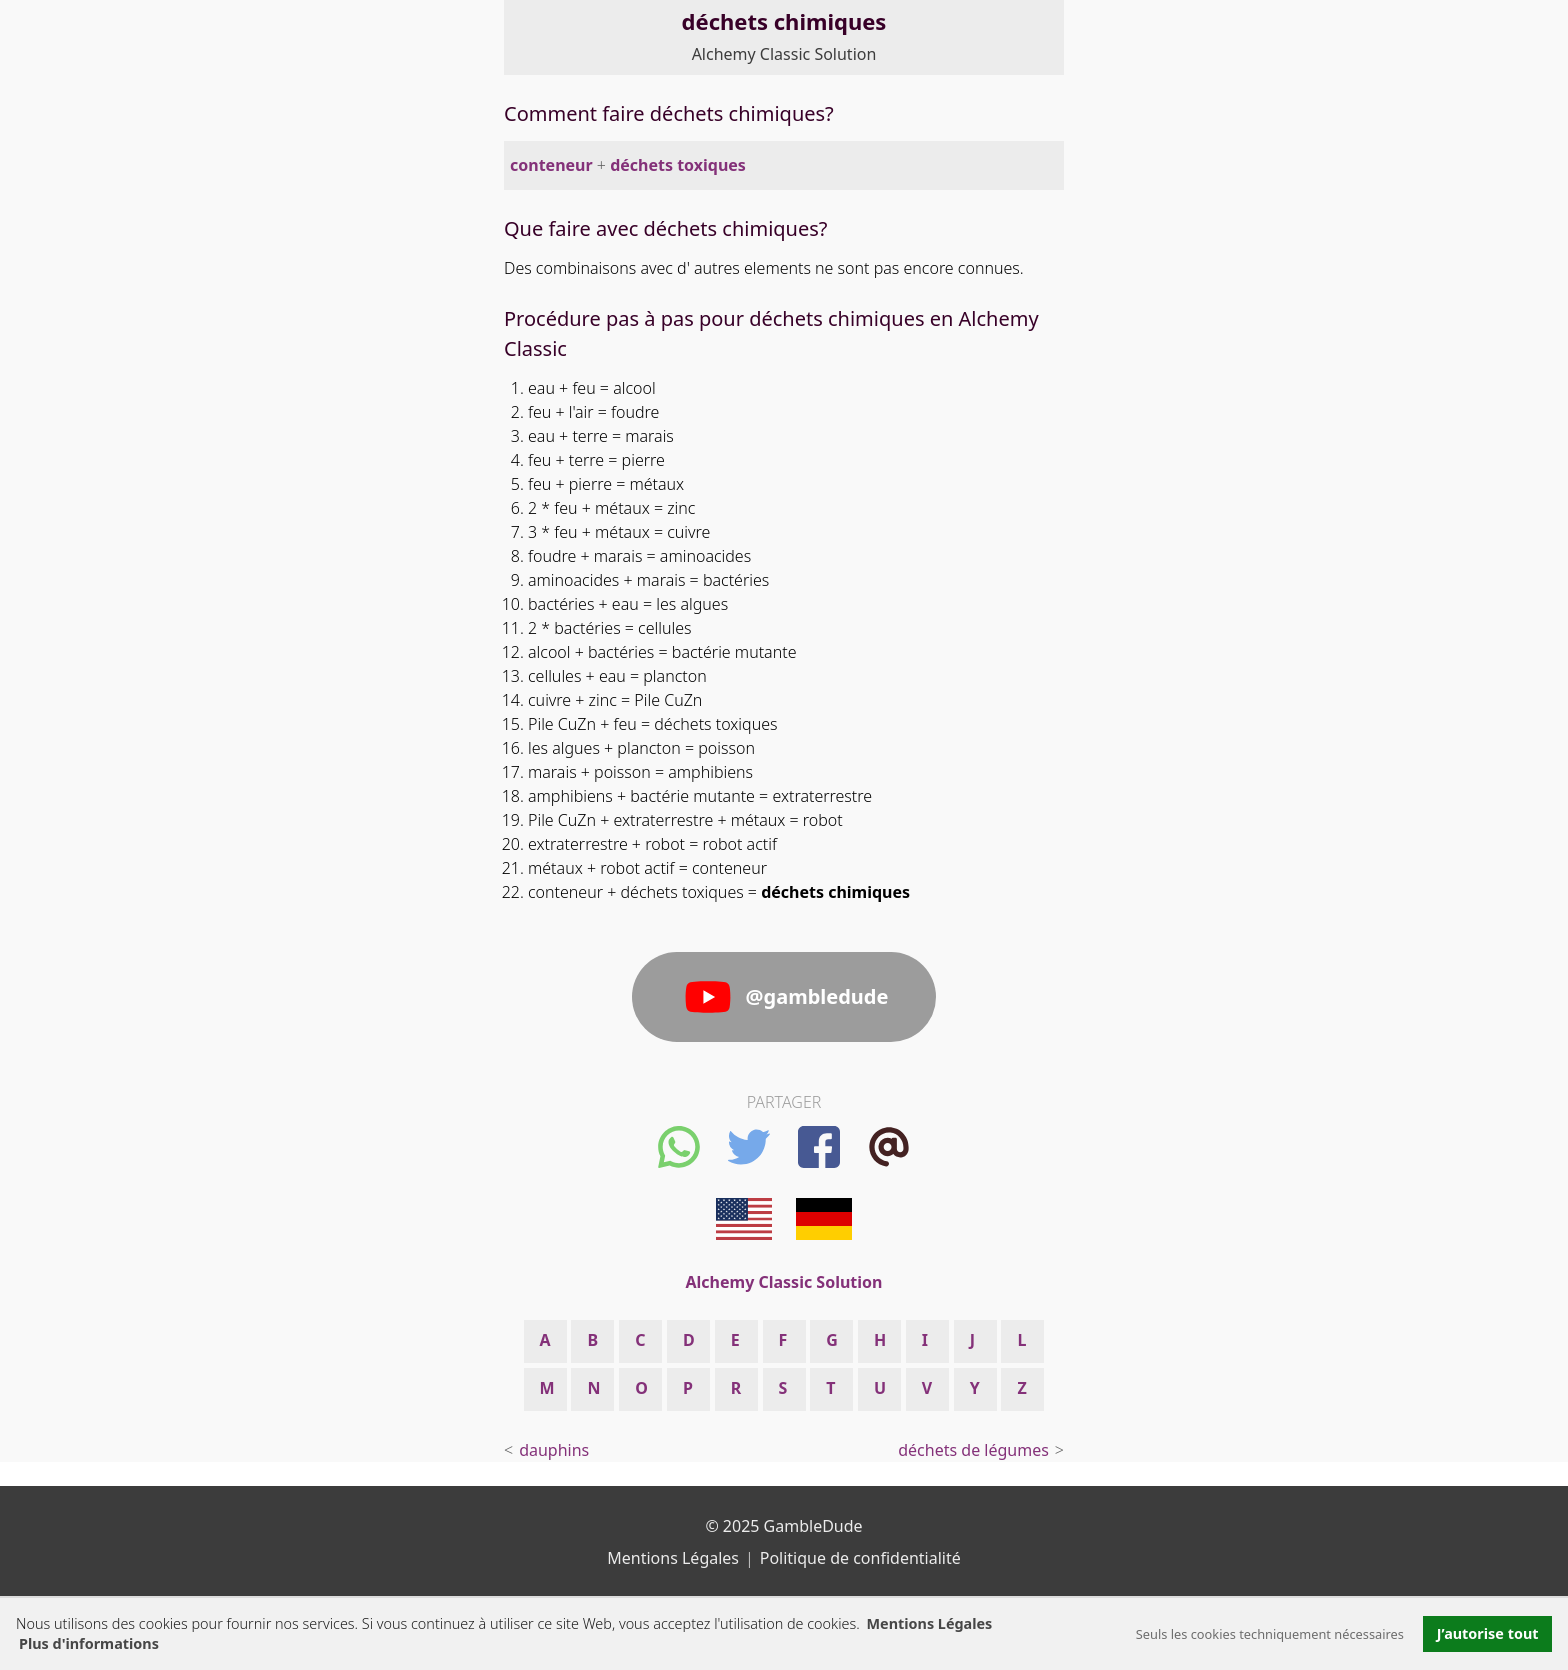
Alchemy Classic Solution (784, 54)
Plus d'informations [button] (89, 1643)
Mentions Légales (929, 1623)
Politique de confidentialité (860, 1558)
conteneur (551, 165)
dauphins (554, 1450)
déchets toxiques (678, 165)
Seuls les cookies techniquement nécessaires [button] (1270, 1634)
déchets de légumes (973, 1450)
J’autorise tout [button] (1488, 1633)
